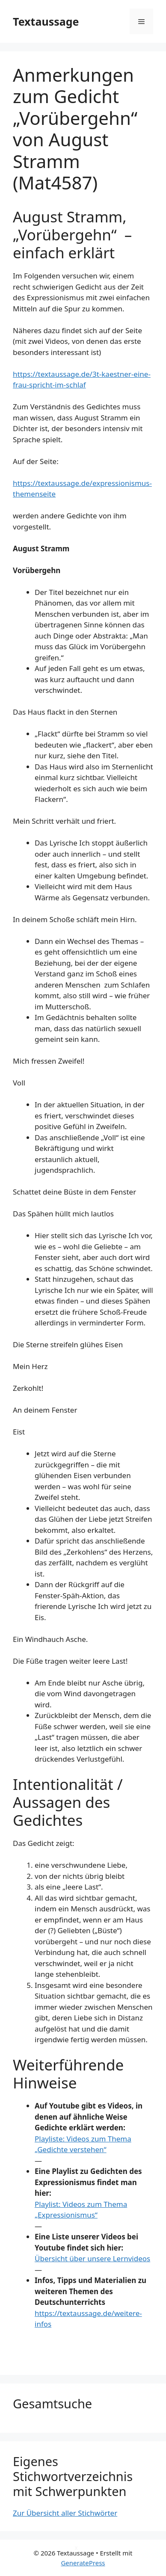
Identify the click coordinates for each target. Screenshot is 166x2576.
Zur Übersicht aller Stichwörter (65, 2513)
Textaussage (46, 21)
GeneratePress (83, 2562)
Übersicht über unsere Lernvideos (92, 2258)
